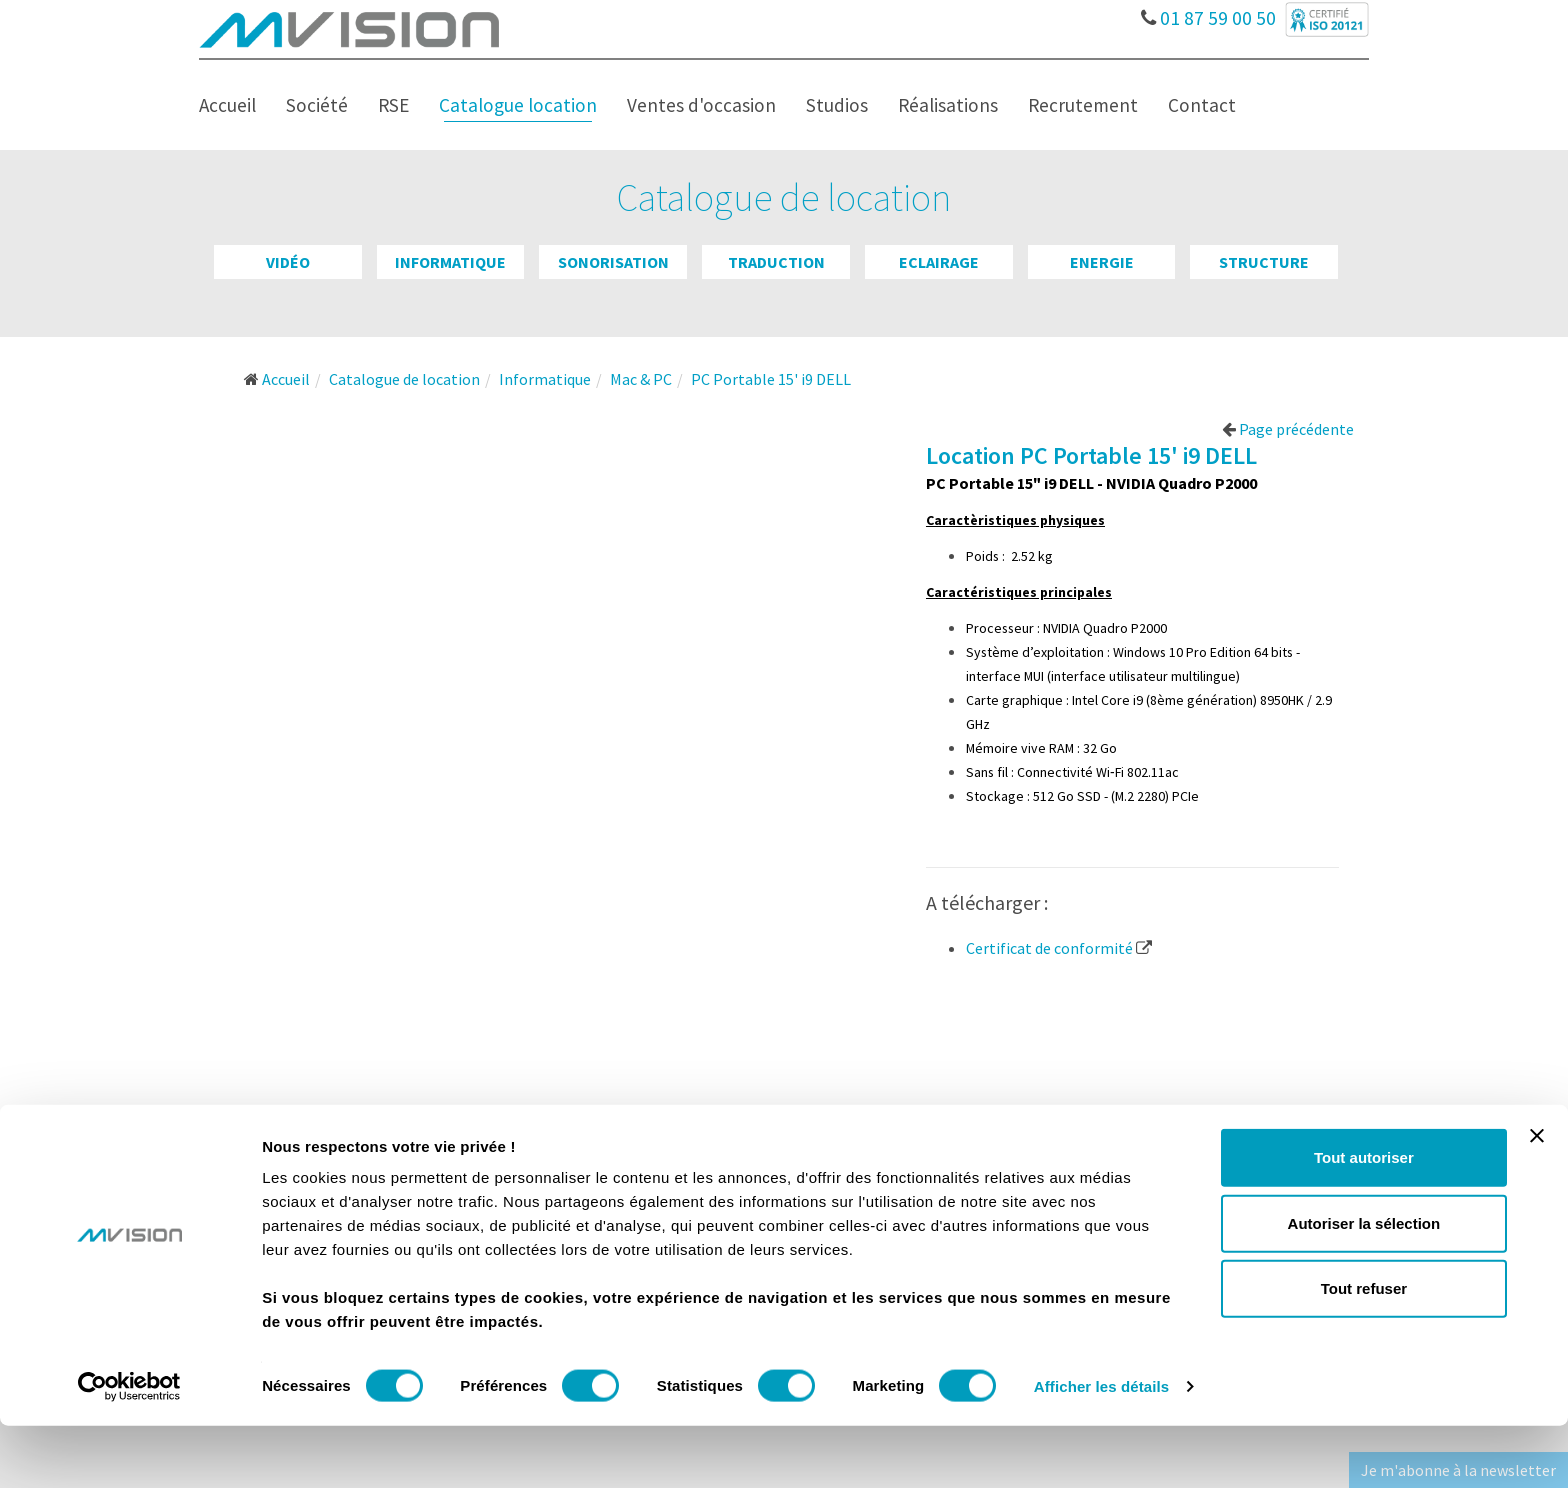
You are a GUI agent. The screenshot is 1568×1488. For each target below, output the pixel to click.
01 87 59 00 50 (1210, 13)
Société (317, 105)
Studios (837, 105)
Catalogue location (518, 105)
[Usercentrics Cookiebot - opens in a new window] (129, 1449)
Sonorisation (613, 262)
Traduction (776, 262)
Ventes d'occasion (701, 105)
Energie (1102, 262)
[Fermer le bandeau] (1537, 1198)
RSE (393, 105)
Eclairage (939, 262)
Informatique (450, 262)
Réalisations (948, 105)
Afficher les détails (1101, 1448)
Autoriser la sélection (1364, 1285)
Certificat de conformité (1059, 948)
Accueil (227, 105)
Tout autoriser (1364, 1219)
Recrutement (1083, 105)
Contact (1202, 105)
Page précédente (1288, 429)
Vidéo (288, 262)
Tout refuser (1364, 1350)
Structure (1264, 262)
